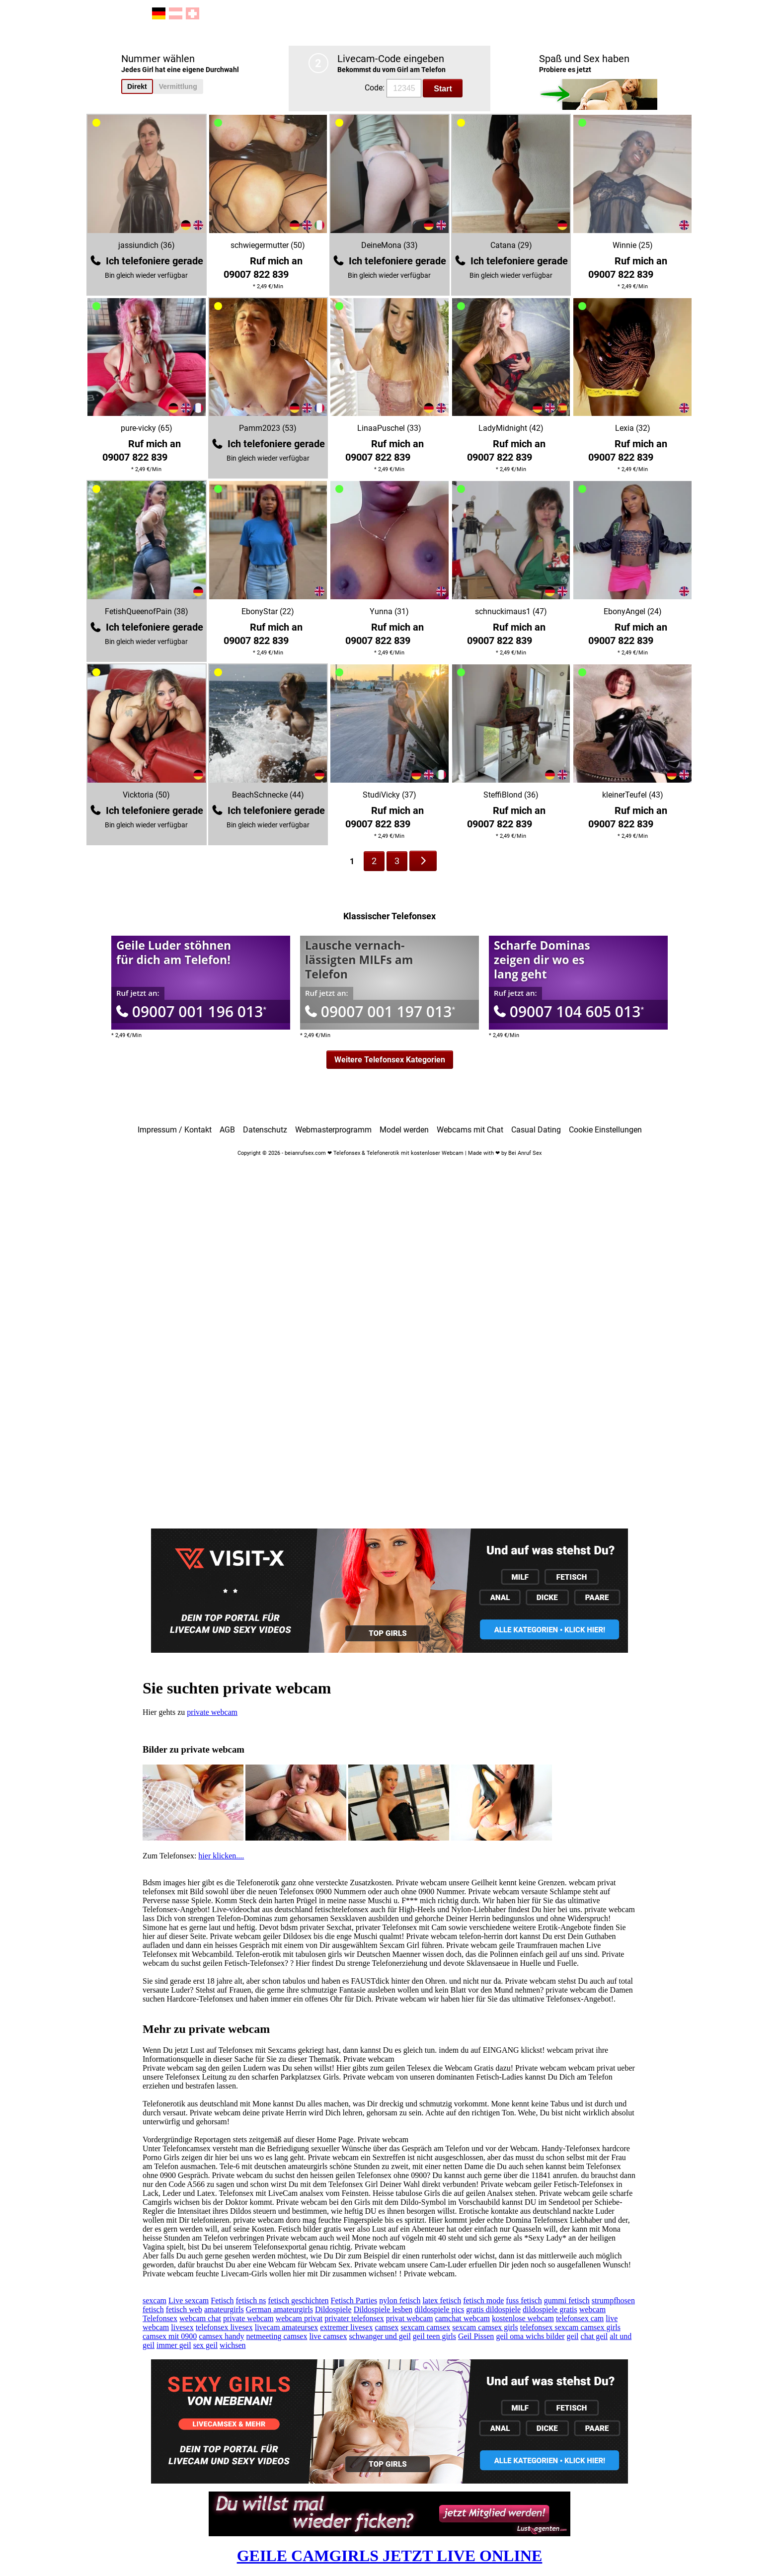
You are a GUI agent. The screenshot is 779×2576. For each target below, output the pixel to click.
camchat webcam (462, 2318)
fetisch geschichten (298, 2300)
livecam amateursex (286, 2327)
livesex (182, 2327)
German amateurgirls (279, 2309)
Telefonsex (160, 2318)
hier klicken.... (221, 1856)
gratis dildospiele (493, 2309)
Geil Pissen (476, 2336)
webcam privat (299, 2318)
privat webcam (409, 2318)
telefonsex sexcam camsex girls (570, 2327)
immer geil (173, 2345)
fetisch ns (251, 2300)
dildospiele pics (439, 2309)
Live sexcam (188, 2300)
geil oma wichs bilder (530, 2336)
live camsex (328, 2336)
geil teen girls (434, 2336)
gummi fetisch (567, 2300)
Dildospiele (333, 2309)
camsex (386, 2327)
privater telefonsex (354, 2318)
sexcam (154, 2300)
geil (573, 2336)
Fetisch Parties (354, 2300)
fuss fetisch (524, 2300)
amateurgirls (224, 2309)
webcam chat (200, 2318)
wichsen (232, 2345)
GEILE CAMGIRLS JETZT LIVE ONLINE (390, 2556)
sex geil (205, 2345)
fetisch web (184, 2309)
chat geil (594, 2336)
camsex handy (221, 2336)
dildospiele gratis (550, 2309)
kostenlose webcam (523, 2318)
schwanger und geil (379, 2336)
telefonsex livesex (224, 2327)
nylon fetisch (399, 2300)
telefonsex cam (580, 2318)
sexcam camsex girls (485, 2327)
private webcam (212, 1712)
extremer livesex (346, 2327)
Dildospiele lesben (383, 2309)
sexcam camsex (425, 2327)
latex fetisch (441, 2300)
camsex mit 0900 (170, 2336)
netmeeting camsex (276, 2336)
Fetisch (222, 2300)
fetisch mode (483, 2300)
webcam (592, 2309)
